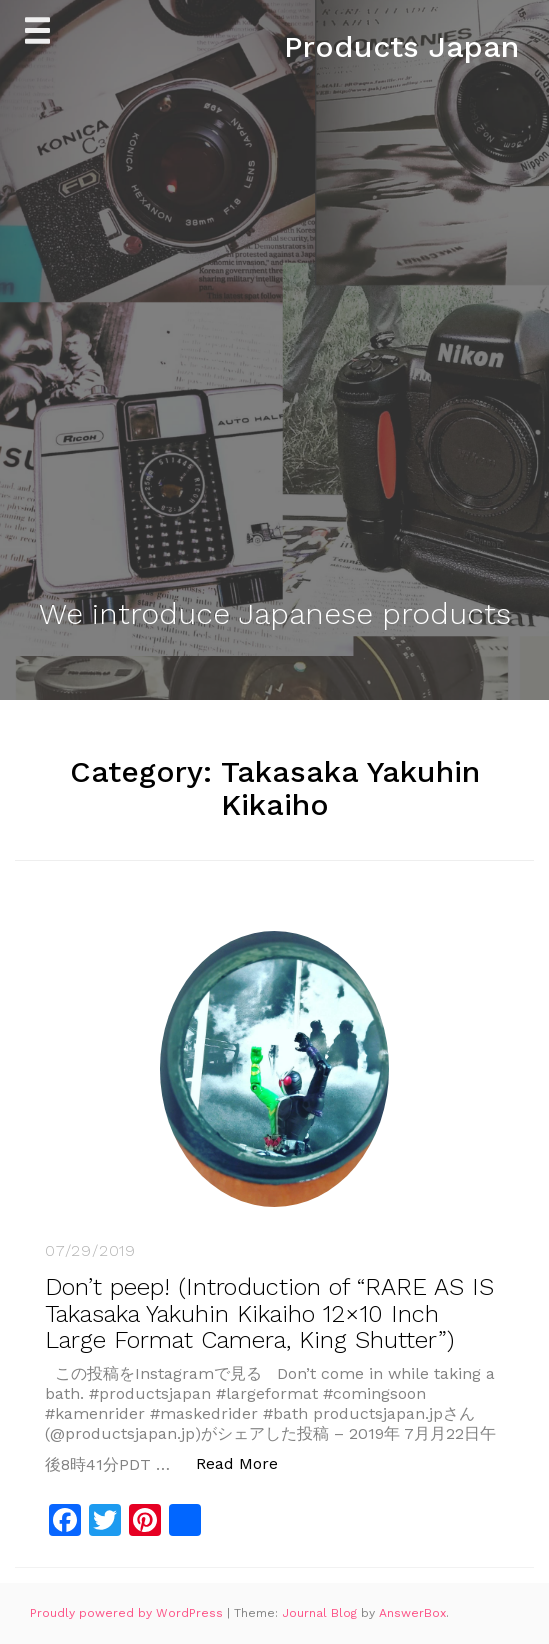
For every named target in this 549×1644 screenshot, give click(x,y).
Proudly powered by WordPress (128, 1613)
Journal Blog (321, 1613)
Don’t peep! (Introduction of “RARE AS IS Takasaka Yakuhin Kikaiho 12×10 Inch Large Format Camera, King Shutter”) (269, 1313)
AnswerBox (412, 1613)
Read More (247, 1462)
